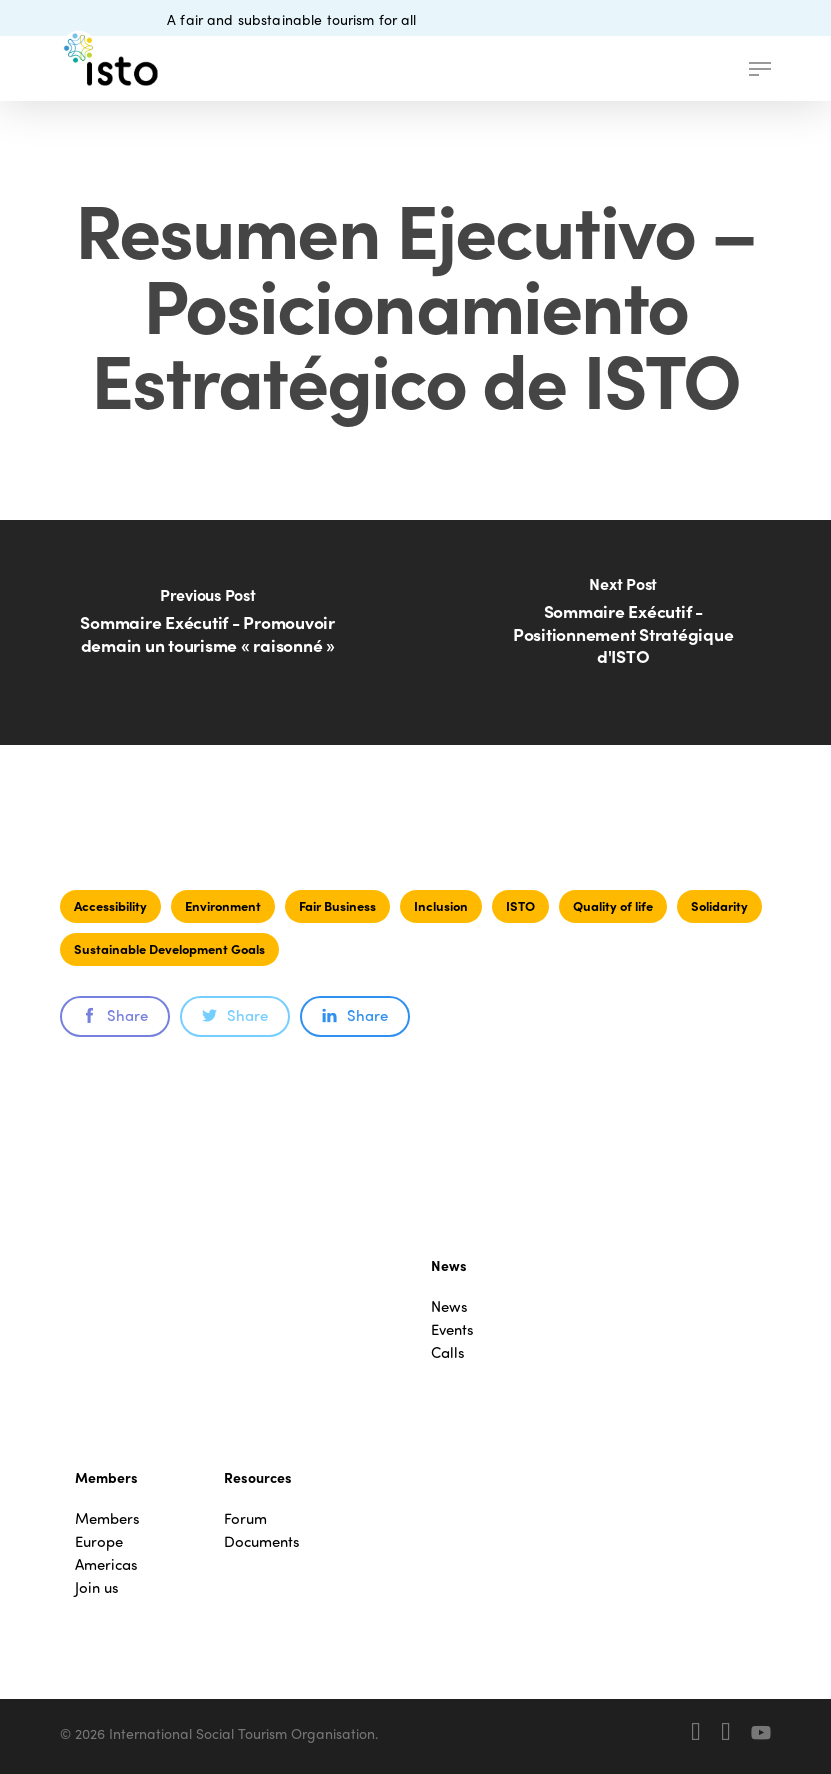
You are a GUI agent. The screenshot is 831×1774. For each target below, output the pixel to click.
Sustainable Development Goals (169, 948)
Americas (106, 1564)
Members (107, 1518)
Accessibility (110, 905)
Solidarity (719, 905)
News (449, 1306)
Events (452, 1329)
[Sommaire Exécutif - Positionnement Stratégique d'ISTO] (623, 632)
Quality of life (613, 905)
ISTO (520, 905)
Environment (223, 905)
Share (115, 1015)
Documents (262, 1541)
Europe (99, 1541)
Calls (448, 1352)
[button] (760, 69)
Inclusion (441, 905)
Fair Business (337, 905)
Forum (245, 1518)
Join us (97, 1587)
